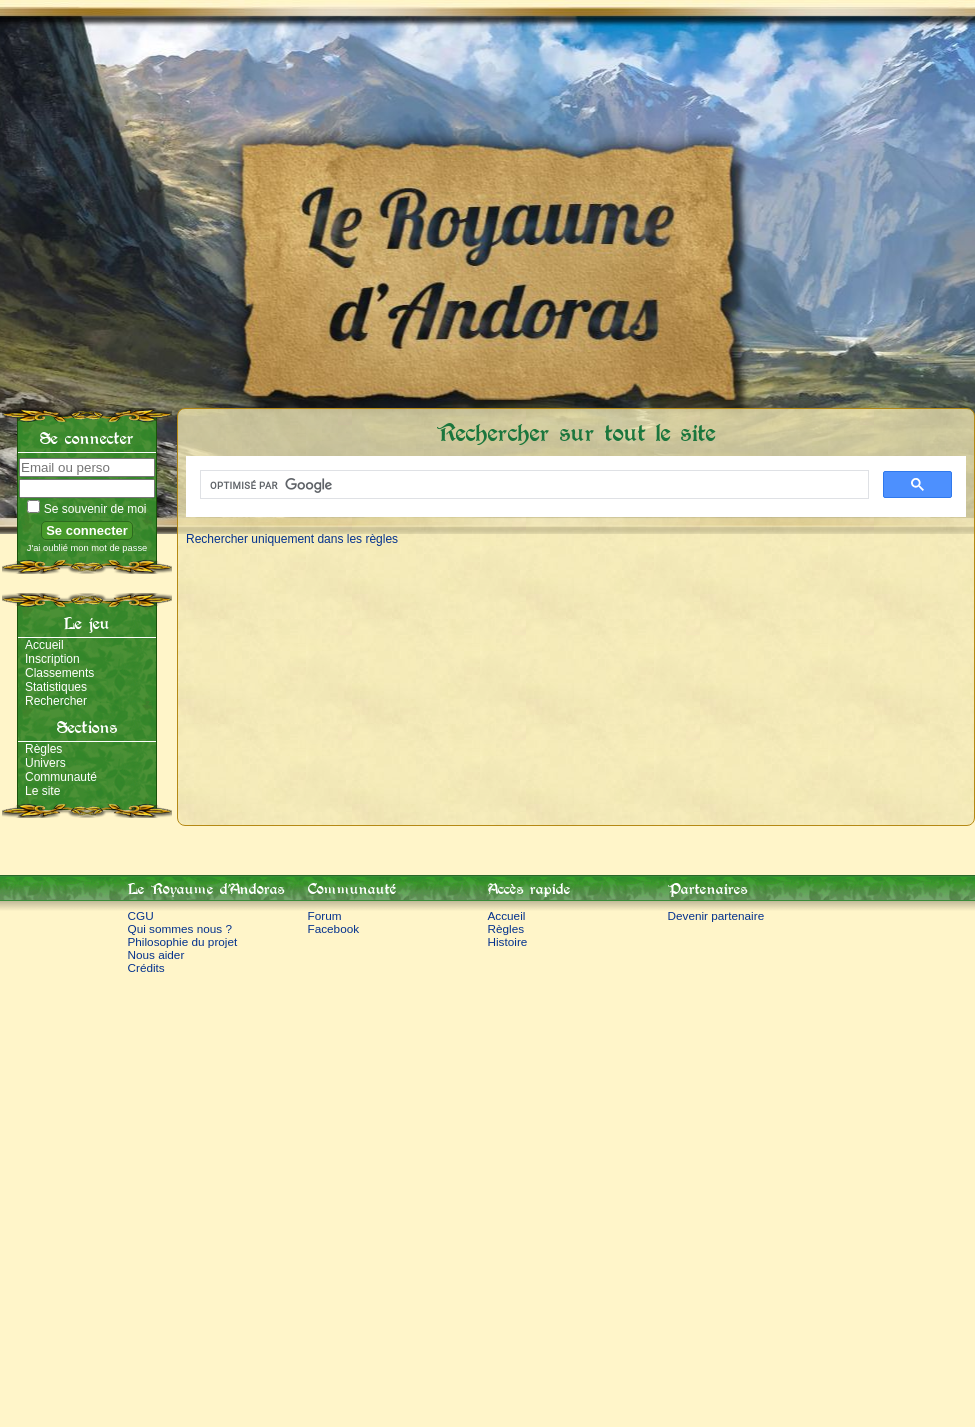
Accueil (44, 645)
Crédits (146, 967)
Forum (325, 915)
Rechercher (56, 701)
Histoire (508, 941)
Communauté (61, 777)
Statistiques (56, 687)
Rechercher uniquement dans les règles (292, 539)
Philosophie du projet (183, 941)
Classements (59, 673)
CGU (141, 915)
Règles (43, 749)
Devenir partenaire (716, 915)
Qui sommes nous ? (180, 928)
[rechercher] (532, 485)
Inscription (52, 659)
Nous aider (156, 954)
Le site (42, 791)
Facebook (334, 928)
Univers (45, 763)
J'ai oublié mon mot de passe (87, 548)
